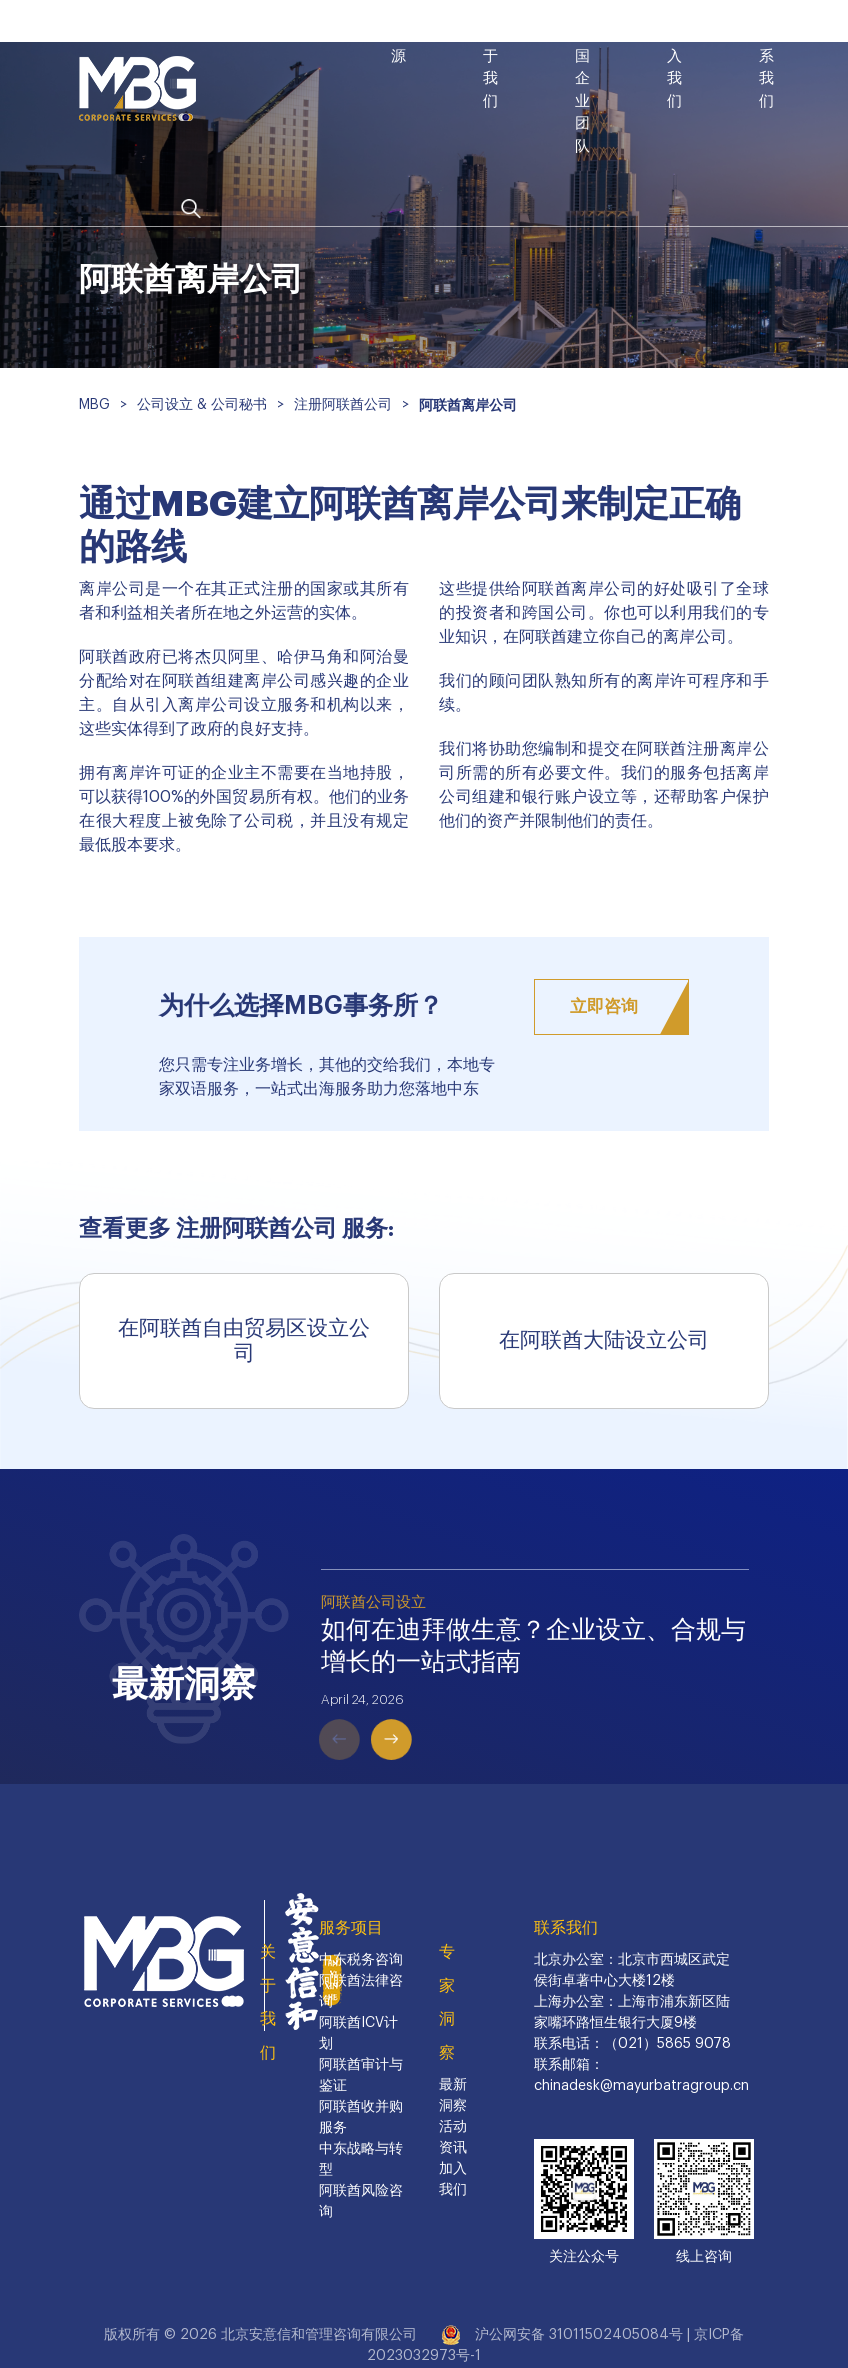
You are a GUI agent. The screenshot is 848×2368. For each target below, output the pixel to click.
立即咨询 (604, 1006)
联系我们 (566, 1928)
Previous (311, 1710)
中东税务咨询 (361, 1960)
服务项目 (351, 1928)
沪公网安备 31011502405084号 (579, 2335)
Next (363, 1710)
